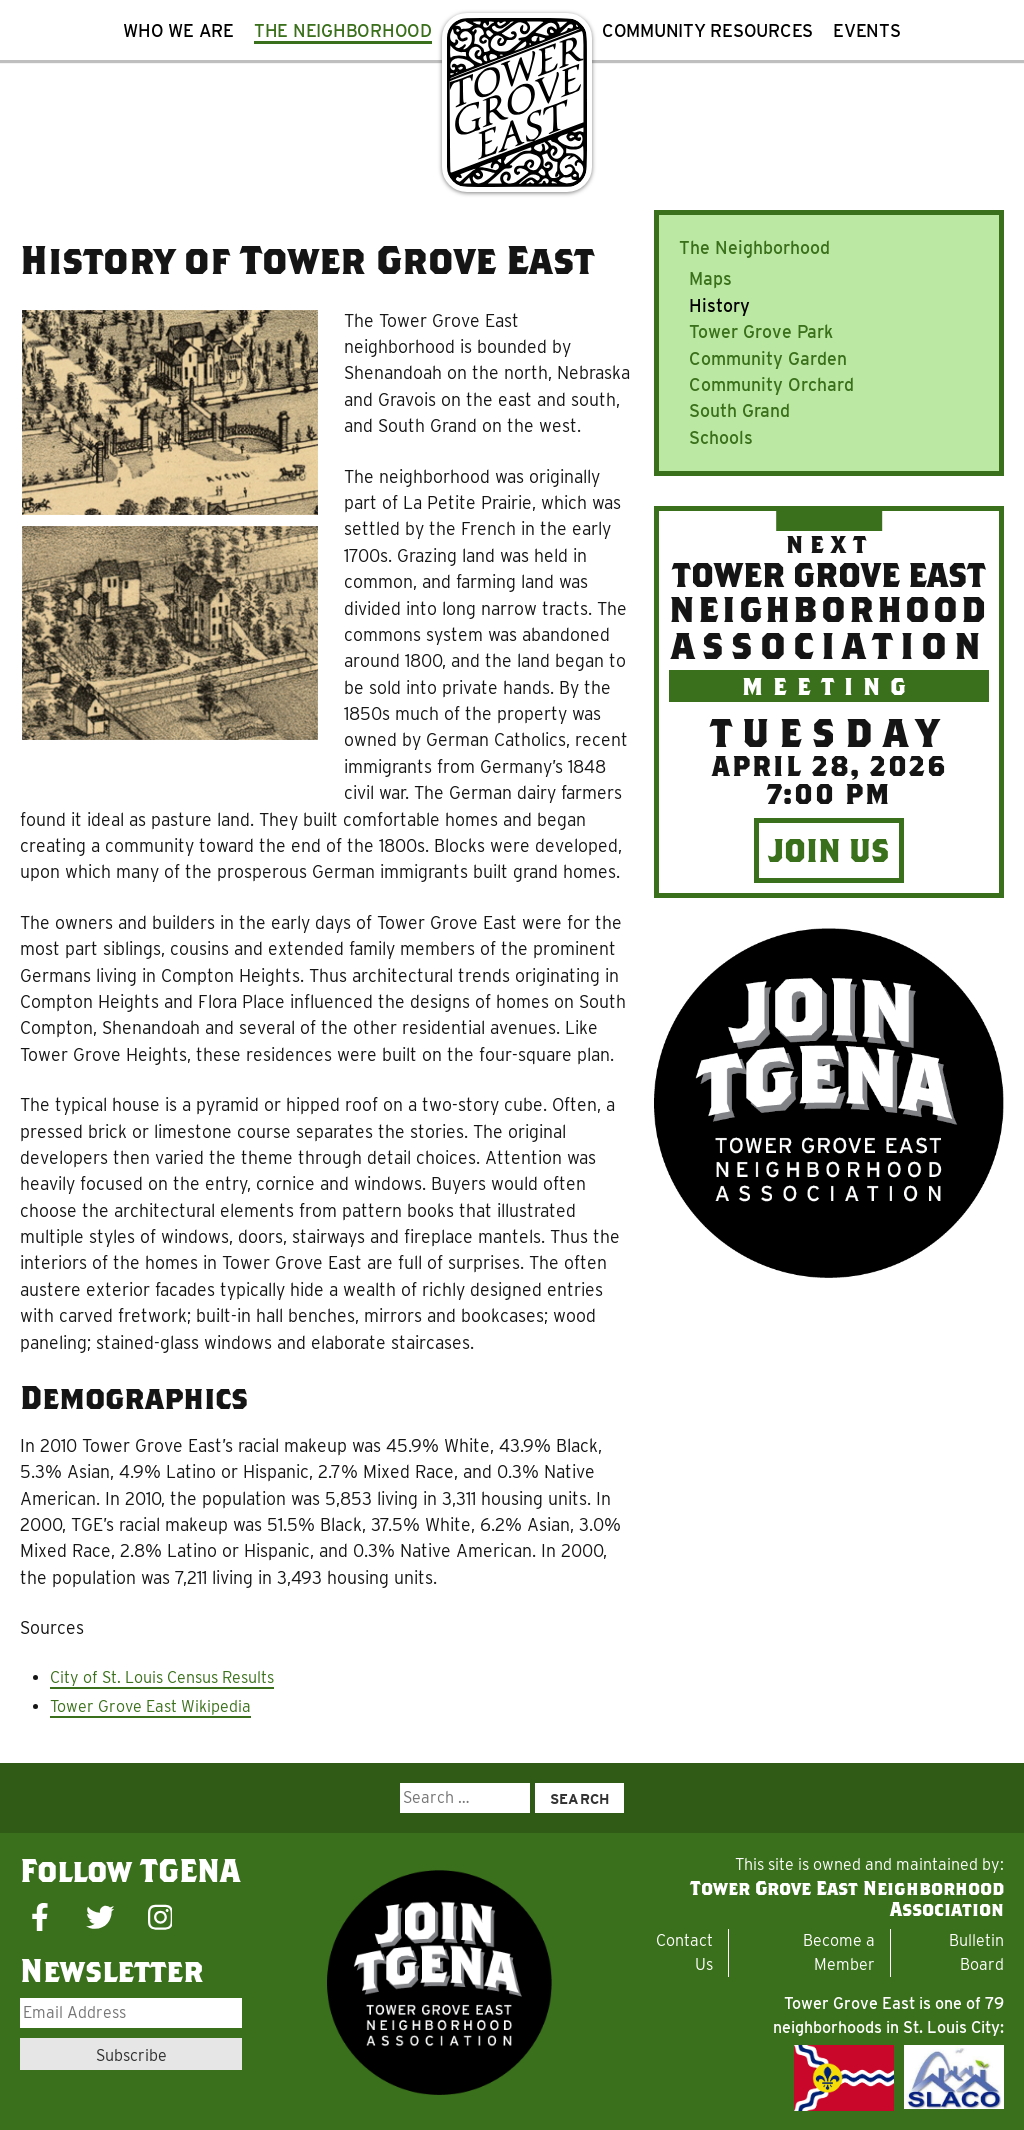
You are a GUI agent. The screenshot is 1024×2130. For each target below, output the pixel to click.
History (719, 305)
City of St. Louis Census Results (162, 1677)
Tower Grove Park (761, 331)
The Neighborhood (754, 247)
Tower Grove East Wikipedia (150, 1706)
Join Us (829, 850)
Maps (710, 278)
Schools (721, 437)
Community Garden (768, 358)
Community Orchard (771, 384)
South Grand (739, 410)
